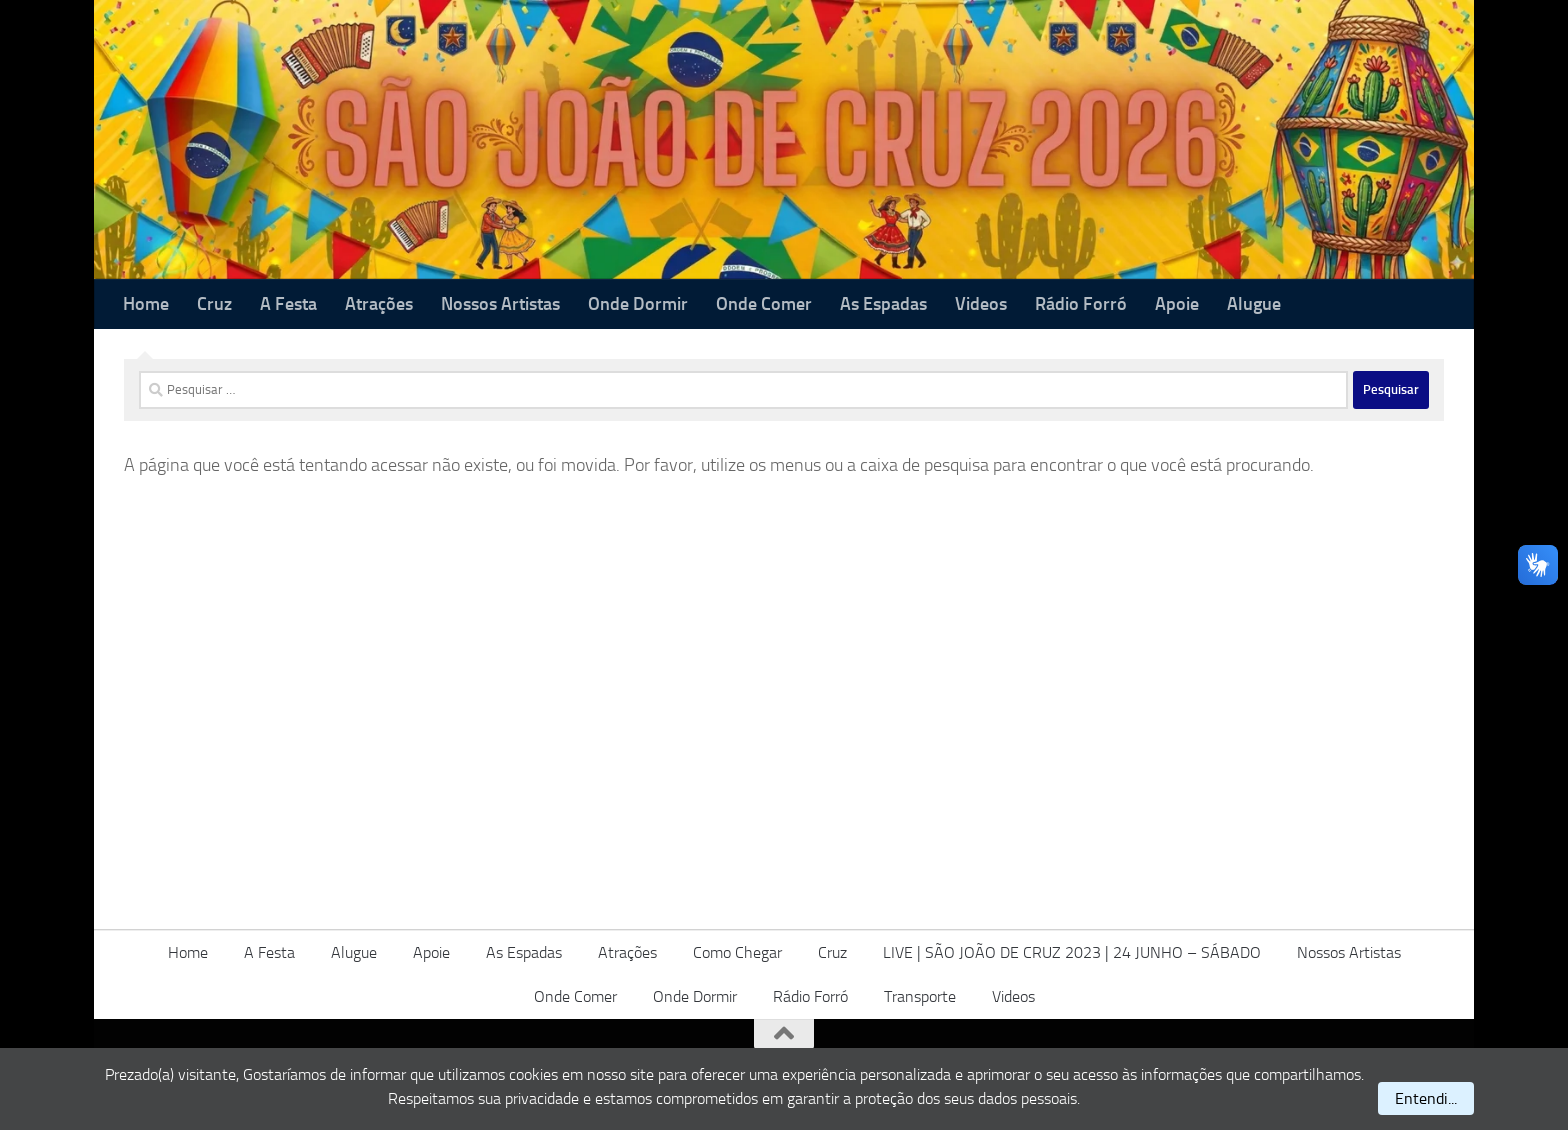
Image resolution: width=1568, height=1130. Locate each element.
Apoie (1177, 304)
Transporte (920, 996)
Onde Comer (764, 304)
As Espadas (883, 304)
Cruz (214, 304)
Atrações (379, 304)
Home (146, 304)
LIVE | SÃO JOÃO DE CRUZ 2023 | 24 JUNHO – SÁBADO (1072, 952)
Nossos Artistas (500, 304)
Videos (981, 304)
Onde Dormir (638, 304)
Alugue (1254, 304)
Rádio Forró (1081, 304)
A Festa (288, 304)
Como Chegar (737, 952)
